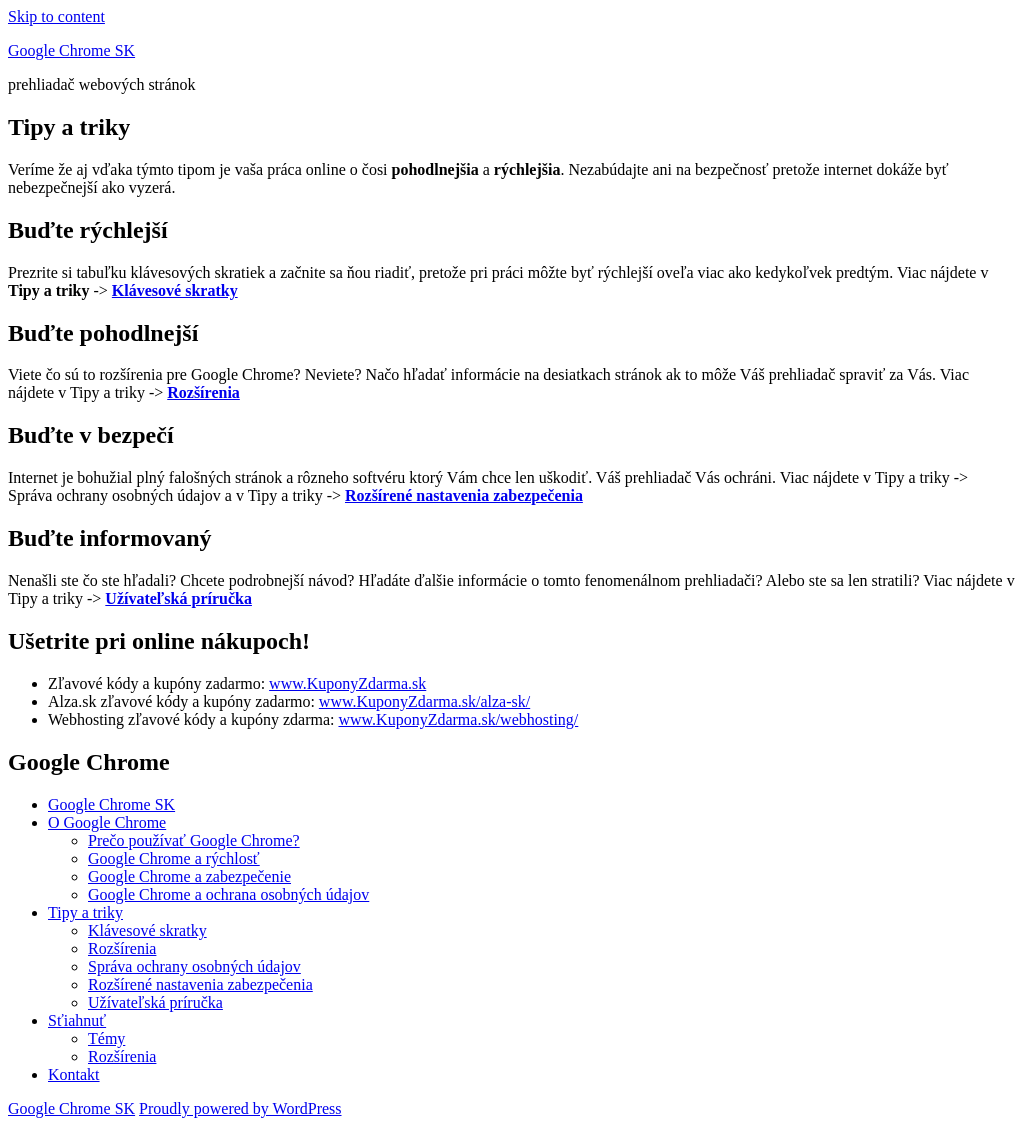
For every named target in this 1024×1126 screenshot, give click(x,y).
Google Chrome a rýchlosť (174, 858)
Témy (106, 1038)
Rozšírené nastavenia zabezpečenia (200, 984)
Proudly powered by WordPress (240, 1108)
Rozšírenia (122, 948)
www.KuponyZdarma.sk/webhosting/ (458, 719)
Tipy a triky (85, 912)
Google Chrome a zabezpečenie (189, 876)
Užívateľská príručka (155, 1002)
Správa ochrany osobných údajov (194, 966)
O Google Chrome (107, 822)
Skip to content (56, 16)
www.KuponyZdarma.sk (347, 683)
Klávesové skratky (147, 930)
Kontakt (74, 1074)
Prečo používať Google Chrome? (194, 840)
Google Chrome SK (71, 50)
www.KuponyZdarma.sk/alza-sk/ (424, 701)
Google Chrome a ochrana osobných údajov (228, 894)
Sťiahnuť (77, 1020)
